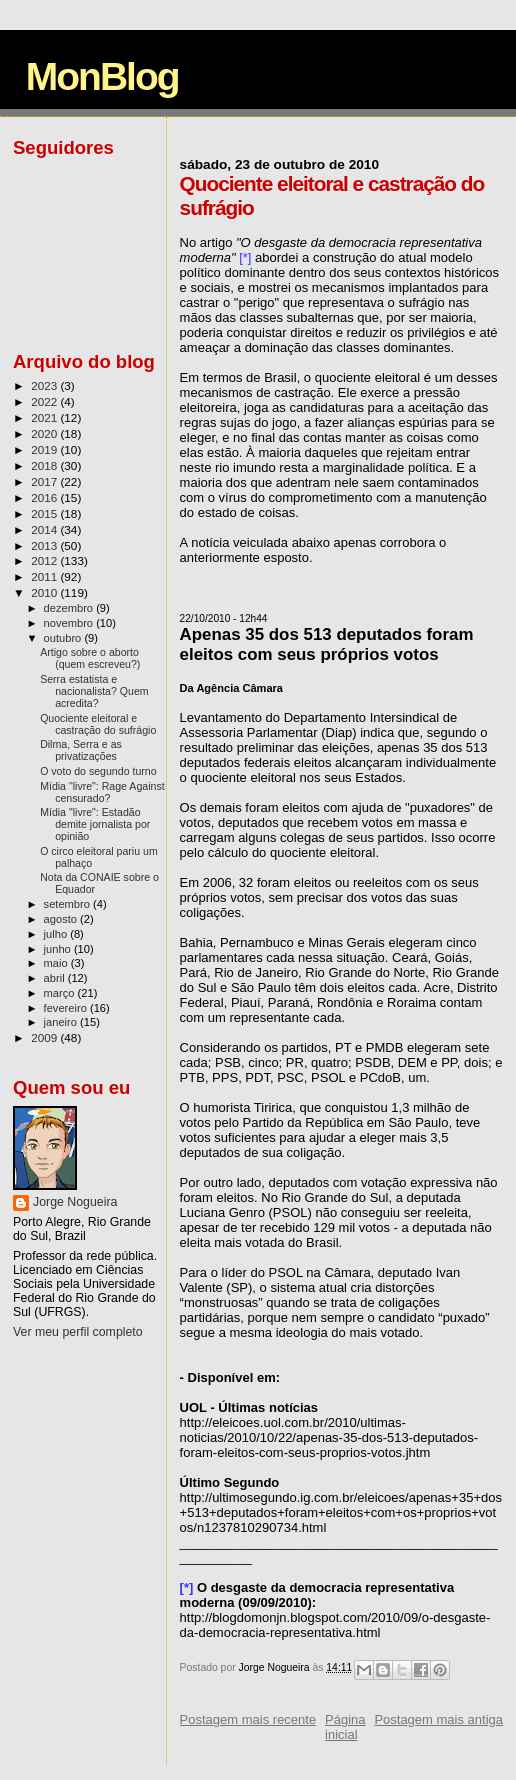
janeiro (62, 1022)
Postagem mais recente (248, 1719)
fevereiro (67, 1008)
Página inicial (345, 1727)
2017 (45, 481)
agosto (62, 919)
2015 (45, 513)
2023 (45, 385)
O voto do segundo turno (98, 771)
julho (57, 934)
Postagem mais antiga (438, 1719)
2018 (45, 465)
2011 (45, 576)
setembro (68, 904)
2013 (45, 545)
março (61, 993)
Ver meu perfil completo (78, 1332)
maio (57, 963)
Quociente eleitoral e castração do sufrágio (98, 724)
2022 (45, 401)
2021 (45, 417)
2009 (45, 1037)
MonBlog (102, 76)
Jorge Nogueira (75, 1202)
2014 (45, 529)
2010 (45, 592)
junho (59, 949)
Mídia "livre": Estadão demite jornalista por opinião (95, 824)
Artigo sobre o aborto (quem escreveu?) (90, 658)
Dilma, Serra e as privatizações (81, 750)
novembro (70, 623)
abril (56, 978)
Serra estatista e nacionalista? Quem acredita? (94, 691)
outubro (64, 638)
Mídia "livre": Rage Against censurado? (102, 792)
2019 (45, 449)
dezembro (70, 608)
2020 (45, 433)
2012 (45, 560)
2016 (45, 497)
